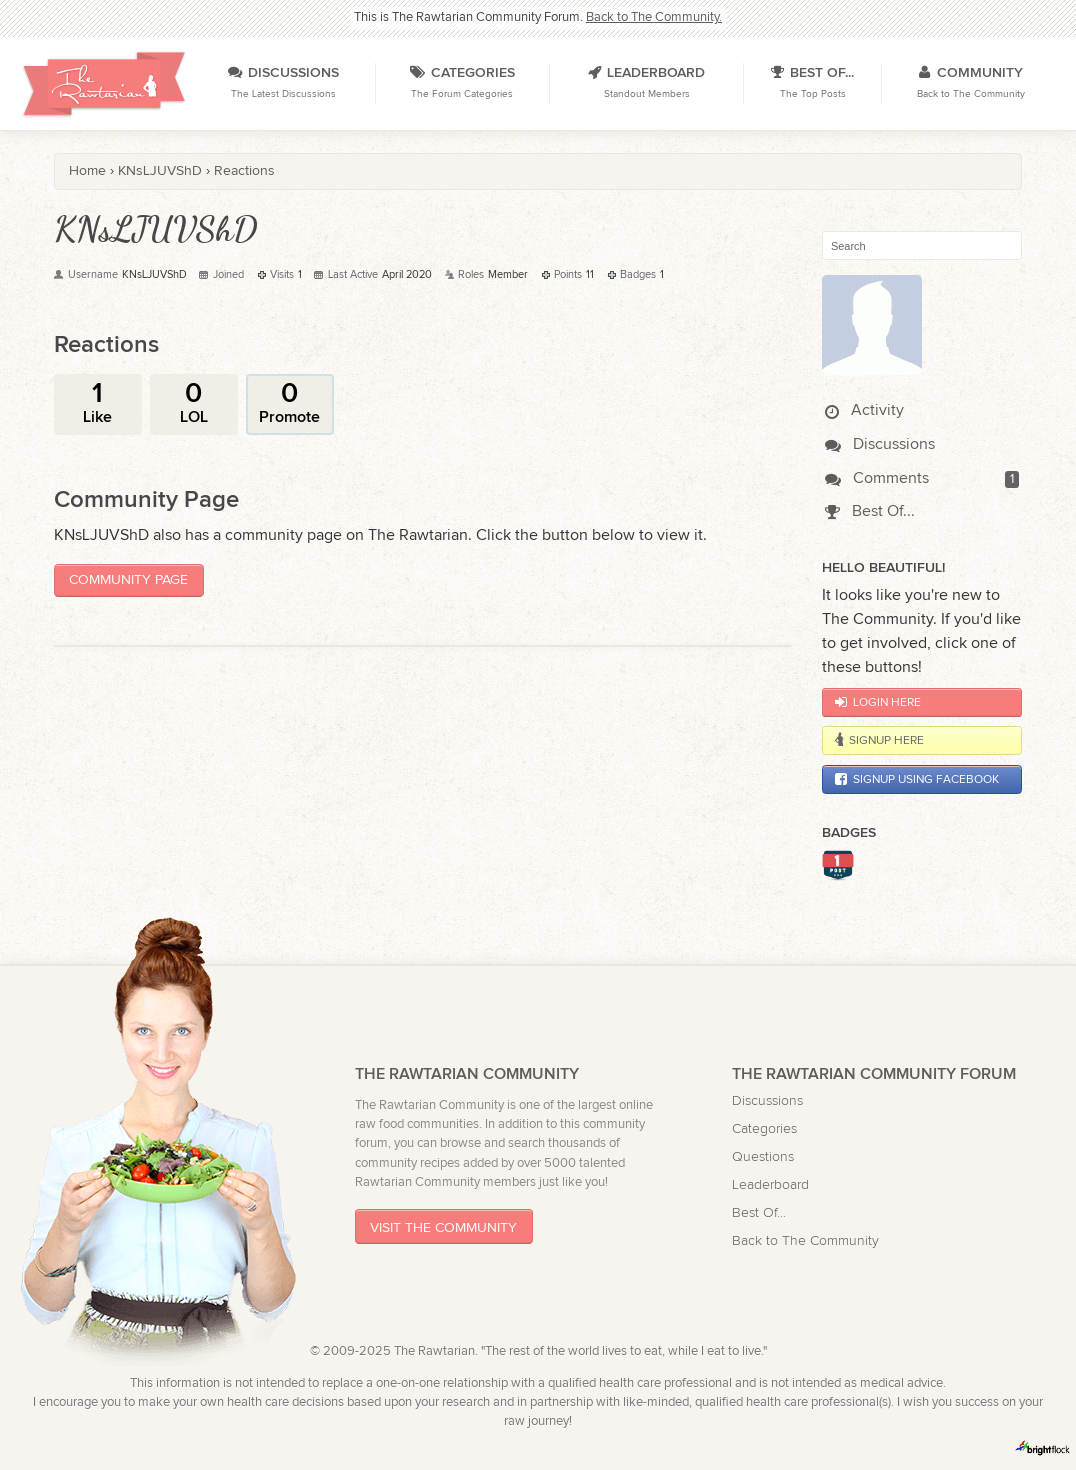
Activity (864, 410)
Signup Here (879, 740)
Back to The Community (805, 1240)
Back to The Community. (654, 17)
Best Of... (869, 511)
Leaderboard (770, 1184)
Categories (764, 1128)
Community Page (128, 579)
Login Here (877, 702)
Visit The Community (443, 1227)
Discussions (879, 444)
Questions (763, 1156)
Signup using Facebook (916, 779)
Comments (876, 478)
